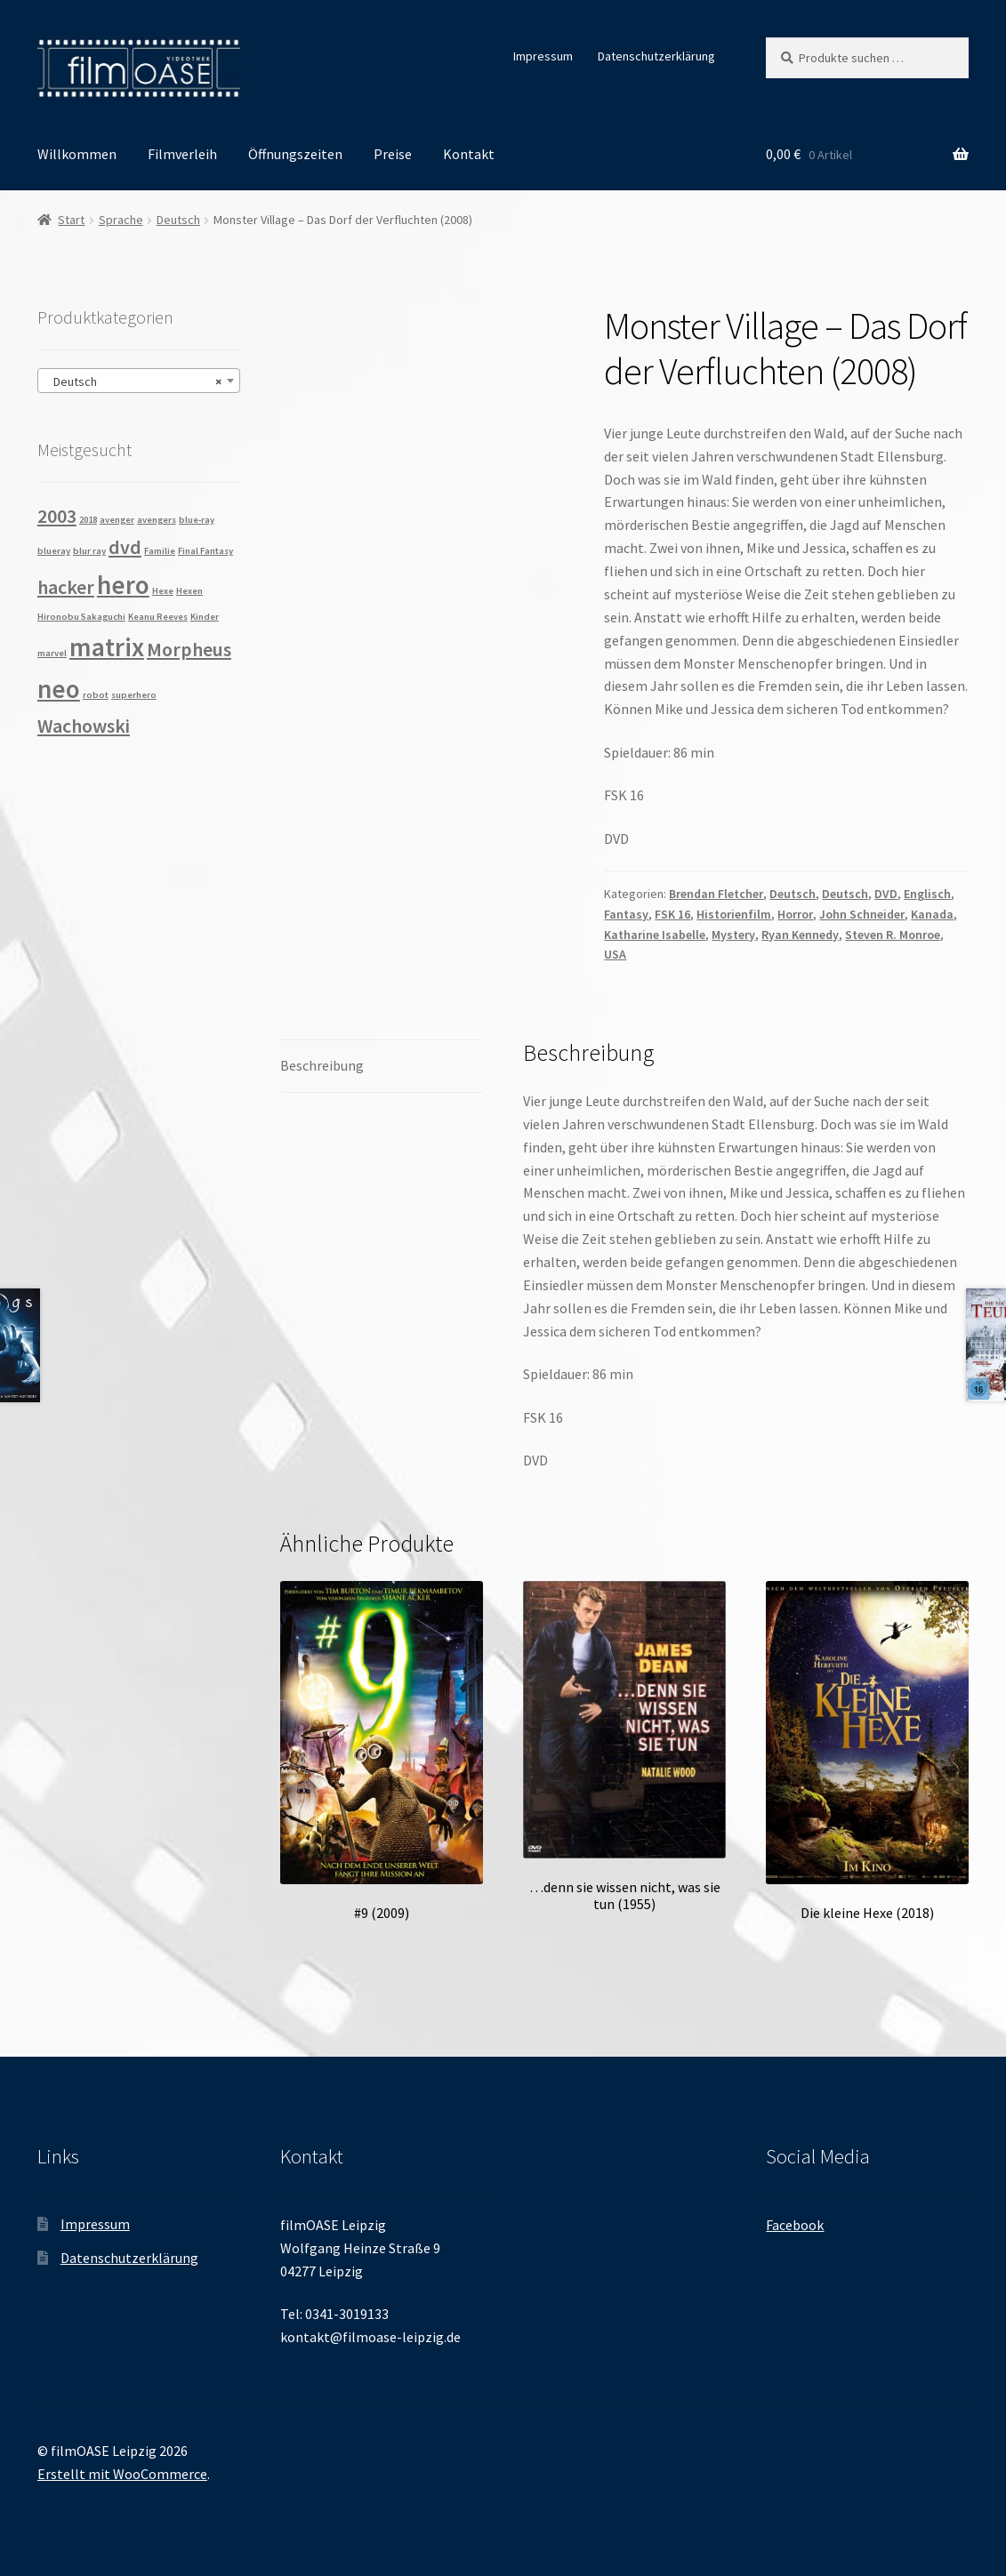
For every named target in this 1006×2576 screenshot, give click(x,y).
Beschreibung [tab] (322, 1065)
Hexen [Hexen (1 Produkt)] (189, 591)
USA (615, 954)
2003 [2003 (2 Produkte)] (56, 515)
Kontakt (469, 154)
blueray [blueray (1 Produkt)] (53, 551)
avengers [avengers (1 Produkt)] (156, 520)
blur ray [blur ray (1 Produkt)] (89, 551)
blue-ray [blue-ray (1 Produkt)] (196, 520)
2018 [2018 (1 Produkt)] (88, 520)
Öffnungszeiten (295, 154)
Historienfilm (733, 914)
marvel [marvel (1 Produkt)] (52, 653)
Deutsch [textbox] (133, 381)
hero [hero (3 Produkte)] (123, 584)
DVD (885, 894)
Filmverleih (182, 154)
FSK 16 (672, 914)
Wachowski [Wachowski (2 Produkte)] (83, 725)
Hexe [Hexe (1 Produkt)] (162, 591)
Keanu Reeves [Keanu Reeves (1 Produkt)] (158, 616)
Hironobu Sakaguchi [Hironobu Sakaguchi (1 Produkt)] (81, 616)
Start (71, 220)
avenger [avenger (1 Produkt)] (117, 520)
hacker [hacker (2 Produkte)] (65, 586)
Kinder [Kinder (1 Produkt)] (204, 616)
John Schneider (862, 914)
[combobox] (138, 380)
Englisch (927, 894)
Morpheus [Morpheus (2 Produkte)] (189, 649)
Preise (393, 154)
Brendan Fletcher (716, 894)
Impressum (543, 56)
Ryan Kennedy (800, 935)
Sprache (121, 220)
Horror (795, 914)
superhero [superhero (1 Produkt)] (134, 695)
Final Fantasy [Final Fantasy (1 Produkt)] (205, 551)
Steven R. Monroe (892, 935)
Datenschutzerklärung (656, 56)
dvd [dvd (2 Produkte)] (125, 546)
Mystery (733, 935)
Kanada (932, 914)
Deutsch (178, 220)
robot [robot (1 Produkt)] (96, 695)
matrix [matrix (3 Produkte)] (106, 646)
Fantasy (626, 914)
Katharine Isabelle (654, 935)
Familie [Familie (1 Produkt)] (159, 551)
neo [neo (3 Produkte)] (58, 688)
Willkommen (77, 154)
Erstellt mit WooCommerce (122, 2474)
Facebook (795, 2225)
